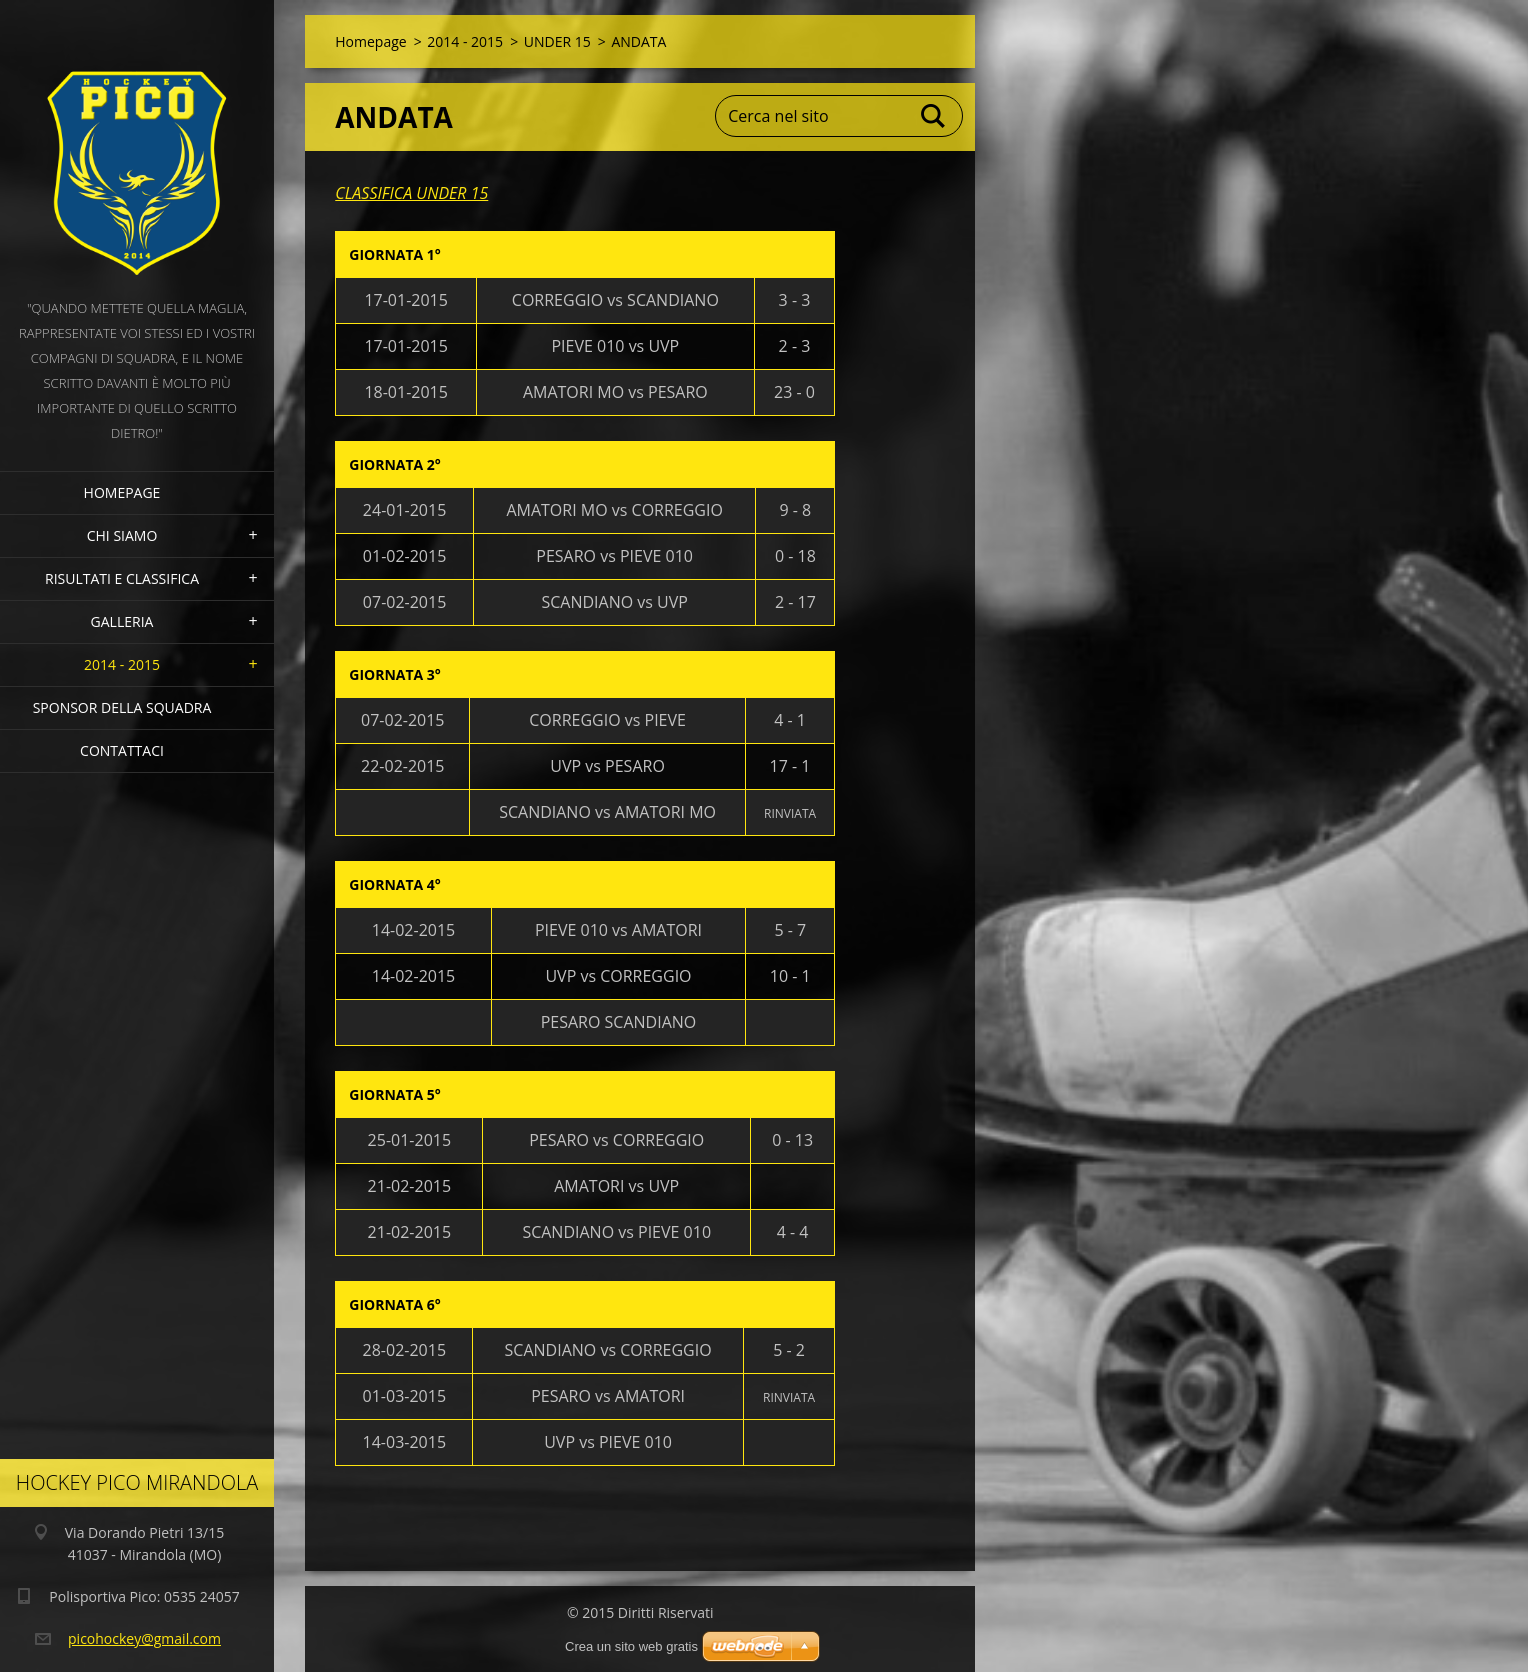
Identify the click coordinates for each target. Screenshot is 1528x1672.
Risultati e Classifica (122, 578)
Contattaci (122, 750)
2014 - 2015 (122, 664)
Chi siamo (122, 535)
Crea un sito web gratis (631, 1646)
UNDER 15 (557, 41)
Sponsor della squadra (122, 707)
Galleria (122, 621)
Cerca (934, 116)
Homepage (122, 492)
